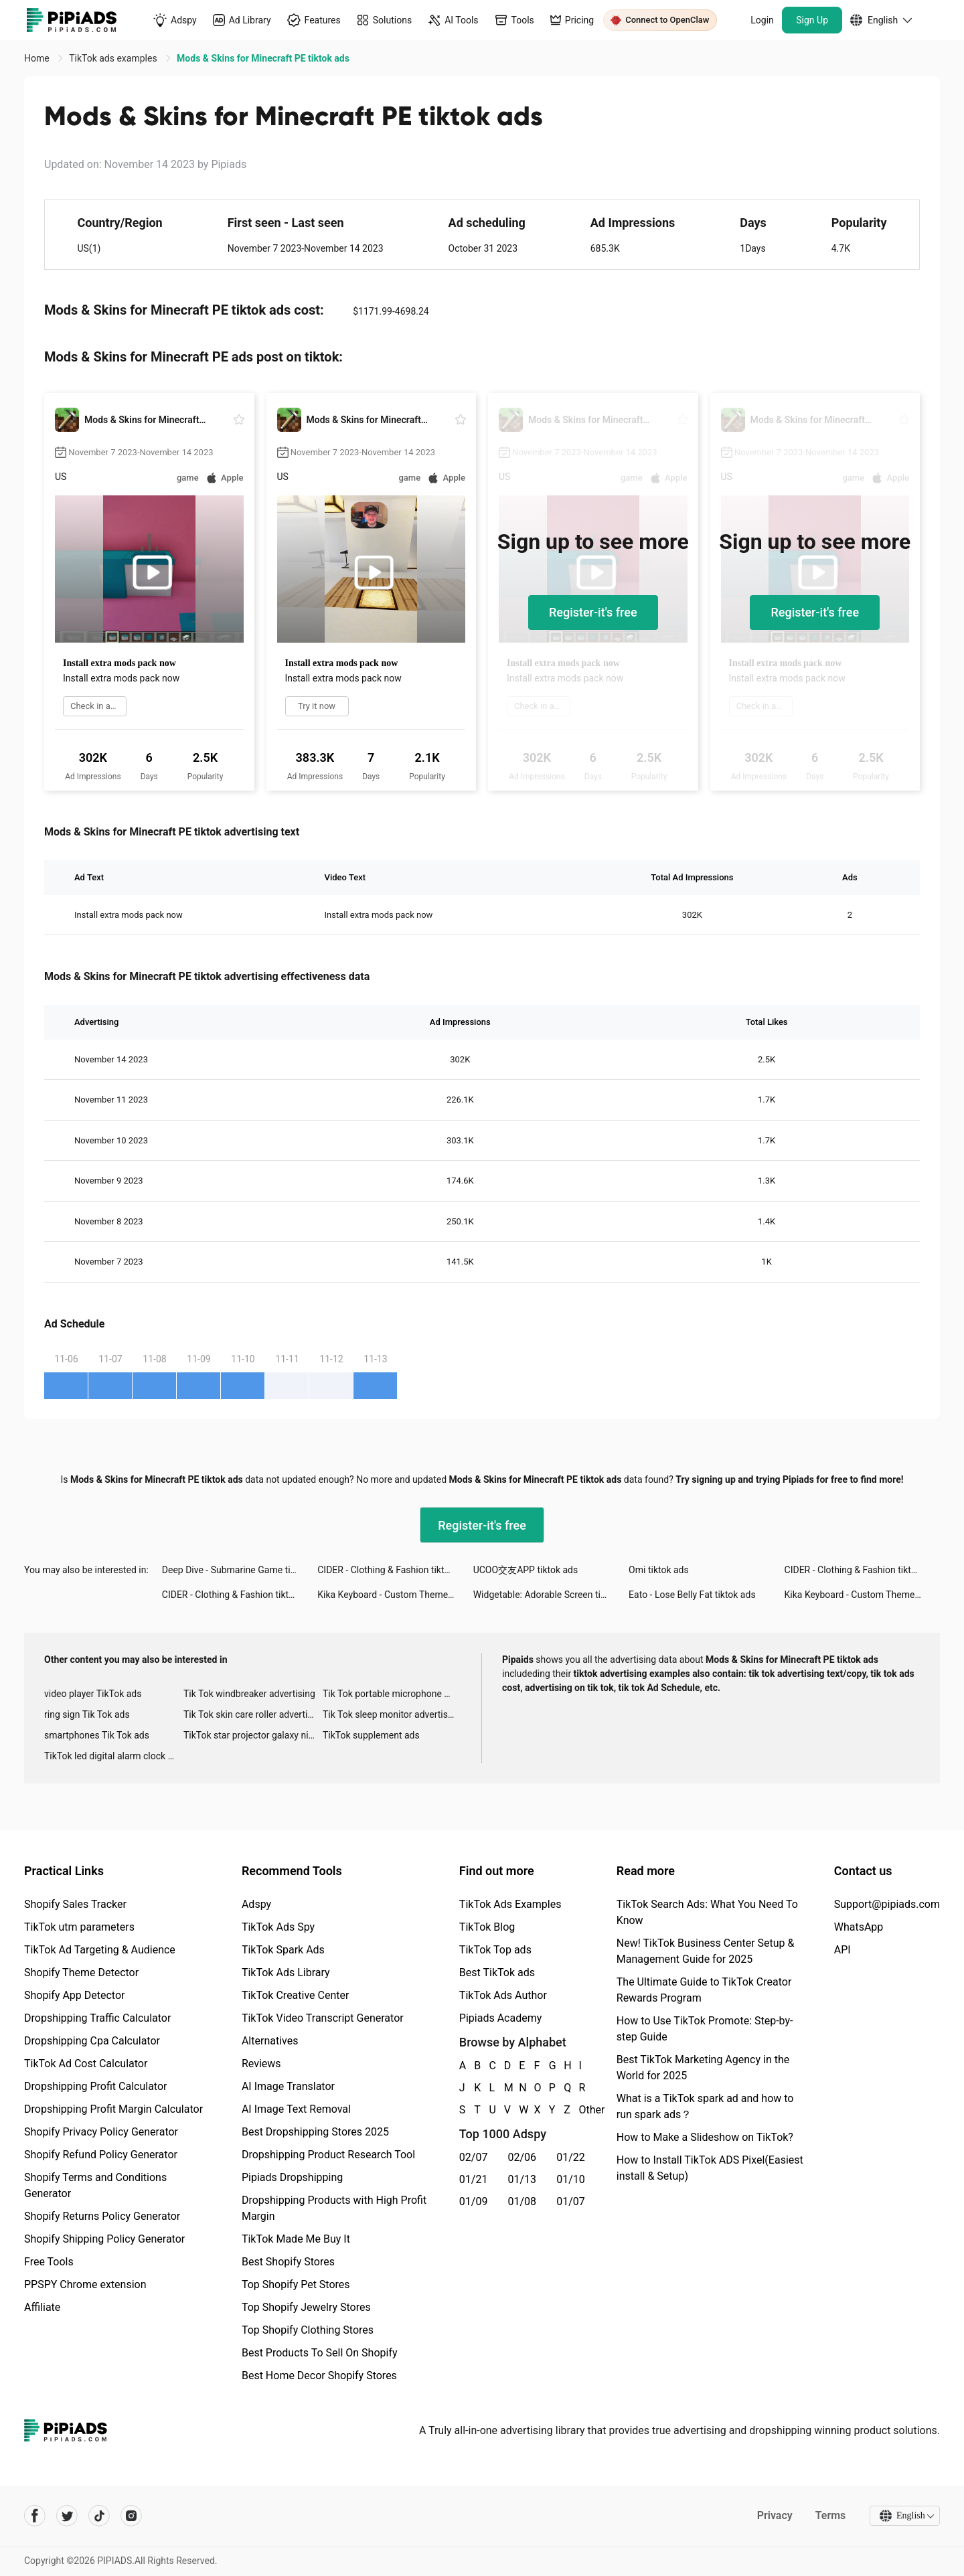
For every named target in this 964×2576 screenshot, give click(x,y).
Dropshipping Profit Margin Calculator (113, 2109)
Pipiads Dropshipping (292, 2177)
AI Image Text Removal (296, 2109)
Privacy (773, 2515)
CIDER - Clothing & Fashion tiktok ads (394, 1569)
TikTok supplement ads (371, 1735)
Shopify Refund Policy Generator (100, 2154)
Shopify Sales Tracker (75, 1904)
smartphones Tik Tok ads (96, 1735)
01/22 (570, 2157)
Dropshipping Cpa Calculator (92, 2040)
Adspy (256, 1904)
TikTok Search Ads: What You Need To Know (707, 1912)
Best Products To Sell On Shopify (320, 2352)
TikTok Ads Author (503, 1995)
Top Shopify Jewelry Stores (306, 2307)
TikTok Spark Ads (283, 1949)
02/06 (522, 2157)
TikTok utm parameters (79, 1927)
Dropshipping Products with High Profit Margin (334, 2208)
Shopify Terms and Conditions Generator (95, 2185)
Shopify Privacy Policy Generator (101, 2131)
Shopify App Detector (74, 1995)
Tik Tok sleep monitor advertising (392, 1714)
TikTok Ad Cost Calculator (85, 2063)
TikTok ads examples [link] (114, 58)
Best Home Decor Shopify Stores (319, 2375)
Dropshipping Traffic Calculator (97, 2018)
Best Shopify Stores (288, 2261)
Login (762, 20)
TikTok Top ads (495, 1949)
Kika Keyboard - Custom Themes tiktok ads (395, 1594)
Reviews (261, 2063)
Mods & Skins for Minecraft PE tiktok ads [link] (263, 58)
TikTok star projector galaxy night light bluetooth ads (253, 1735)
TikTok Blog (487, 1927)
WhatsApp (859, 1927)
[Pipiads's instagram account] (131, 2515)
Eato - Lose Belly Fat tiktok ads (692, 1594)
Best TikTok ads (497, 1972)
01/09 (473, 2201)
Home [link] (38, 58)
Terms (829, 2515)
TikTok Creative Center (295, 1995)
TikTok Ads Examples (510, 1904)
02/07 (473, 2157)
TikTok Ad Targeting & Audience (99, 1949)
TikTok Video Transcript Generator (323, 2018)
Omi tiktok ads (659, 1569)
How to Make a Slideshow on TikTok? (705, 2137)
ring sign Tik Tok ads (87, 1714)
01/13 (522, 2179)
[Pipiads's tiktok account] (99, 2515)
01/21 (473, 2179)
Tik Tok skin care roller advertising (253, 1714)
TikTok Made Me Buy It (296, 2239)
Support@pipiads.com (887, 1904)
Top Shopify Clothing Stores (308, 2330)
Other (579, 2109)
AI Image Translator (288, 2086)
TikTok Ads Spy (278, 1927)
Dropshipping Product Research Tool (328, 2154)
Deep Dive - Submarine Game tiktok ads (239, 1569)
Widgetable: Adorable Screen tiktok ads (551, 1594)
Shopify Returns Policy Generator (102, 2216)
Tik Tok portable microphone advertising (392, 1693)
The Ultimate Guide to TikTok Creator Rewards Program (704, 1990)
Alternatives (270, 2040)
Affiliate (42, 2307)
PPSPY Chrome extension (85, 2284)
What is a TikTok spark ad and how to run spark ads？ (705, 2106)
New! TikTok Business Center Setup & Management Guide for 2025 (706, 1951)
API (842, 1949)
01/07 (570, 2201)
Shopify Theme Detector (81, 1972)
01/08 (522, 2201)
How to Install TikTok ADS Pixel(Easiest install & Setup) (710, 2168)
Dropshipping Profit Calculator (95, 2086)
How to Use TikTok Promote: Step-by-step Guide (705, 2028)
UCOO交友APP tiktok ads (525, 1569)
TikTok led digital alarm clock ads (113, 1756)
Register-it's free (593, 612)
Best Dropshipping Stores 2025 (315, 2131)
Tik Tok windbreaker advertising (249, 1693)
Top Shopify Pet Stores (296, 2284)
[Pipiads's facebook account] (35, 2515)
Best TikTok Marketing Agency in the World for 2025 (703, 2067)
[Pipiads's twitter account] (67, 2515)
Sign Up (812, 20)
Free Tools (49, 2261)
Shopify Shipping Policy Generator (104, 2239)
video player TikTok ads (92, 1693)
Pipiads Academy (500, 2018)
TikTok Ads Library (286, 1972)
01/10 (570, 2179)
